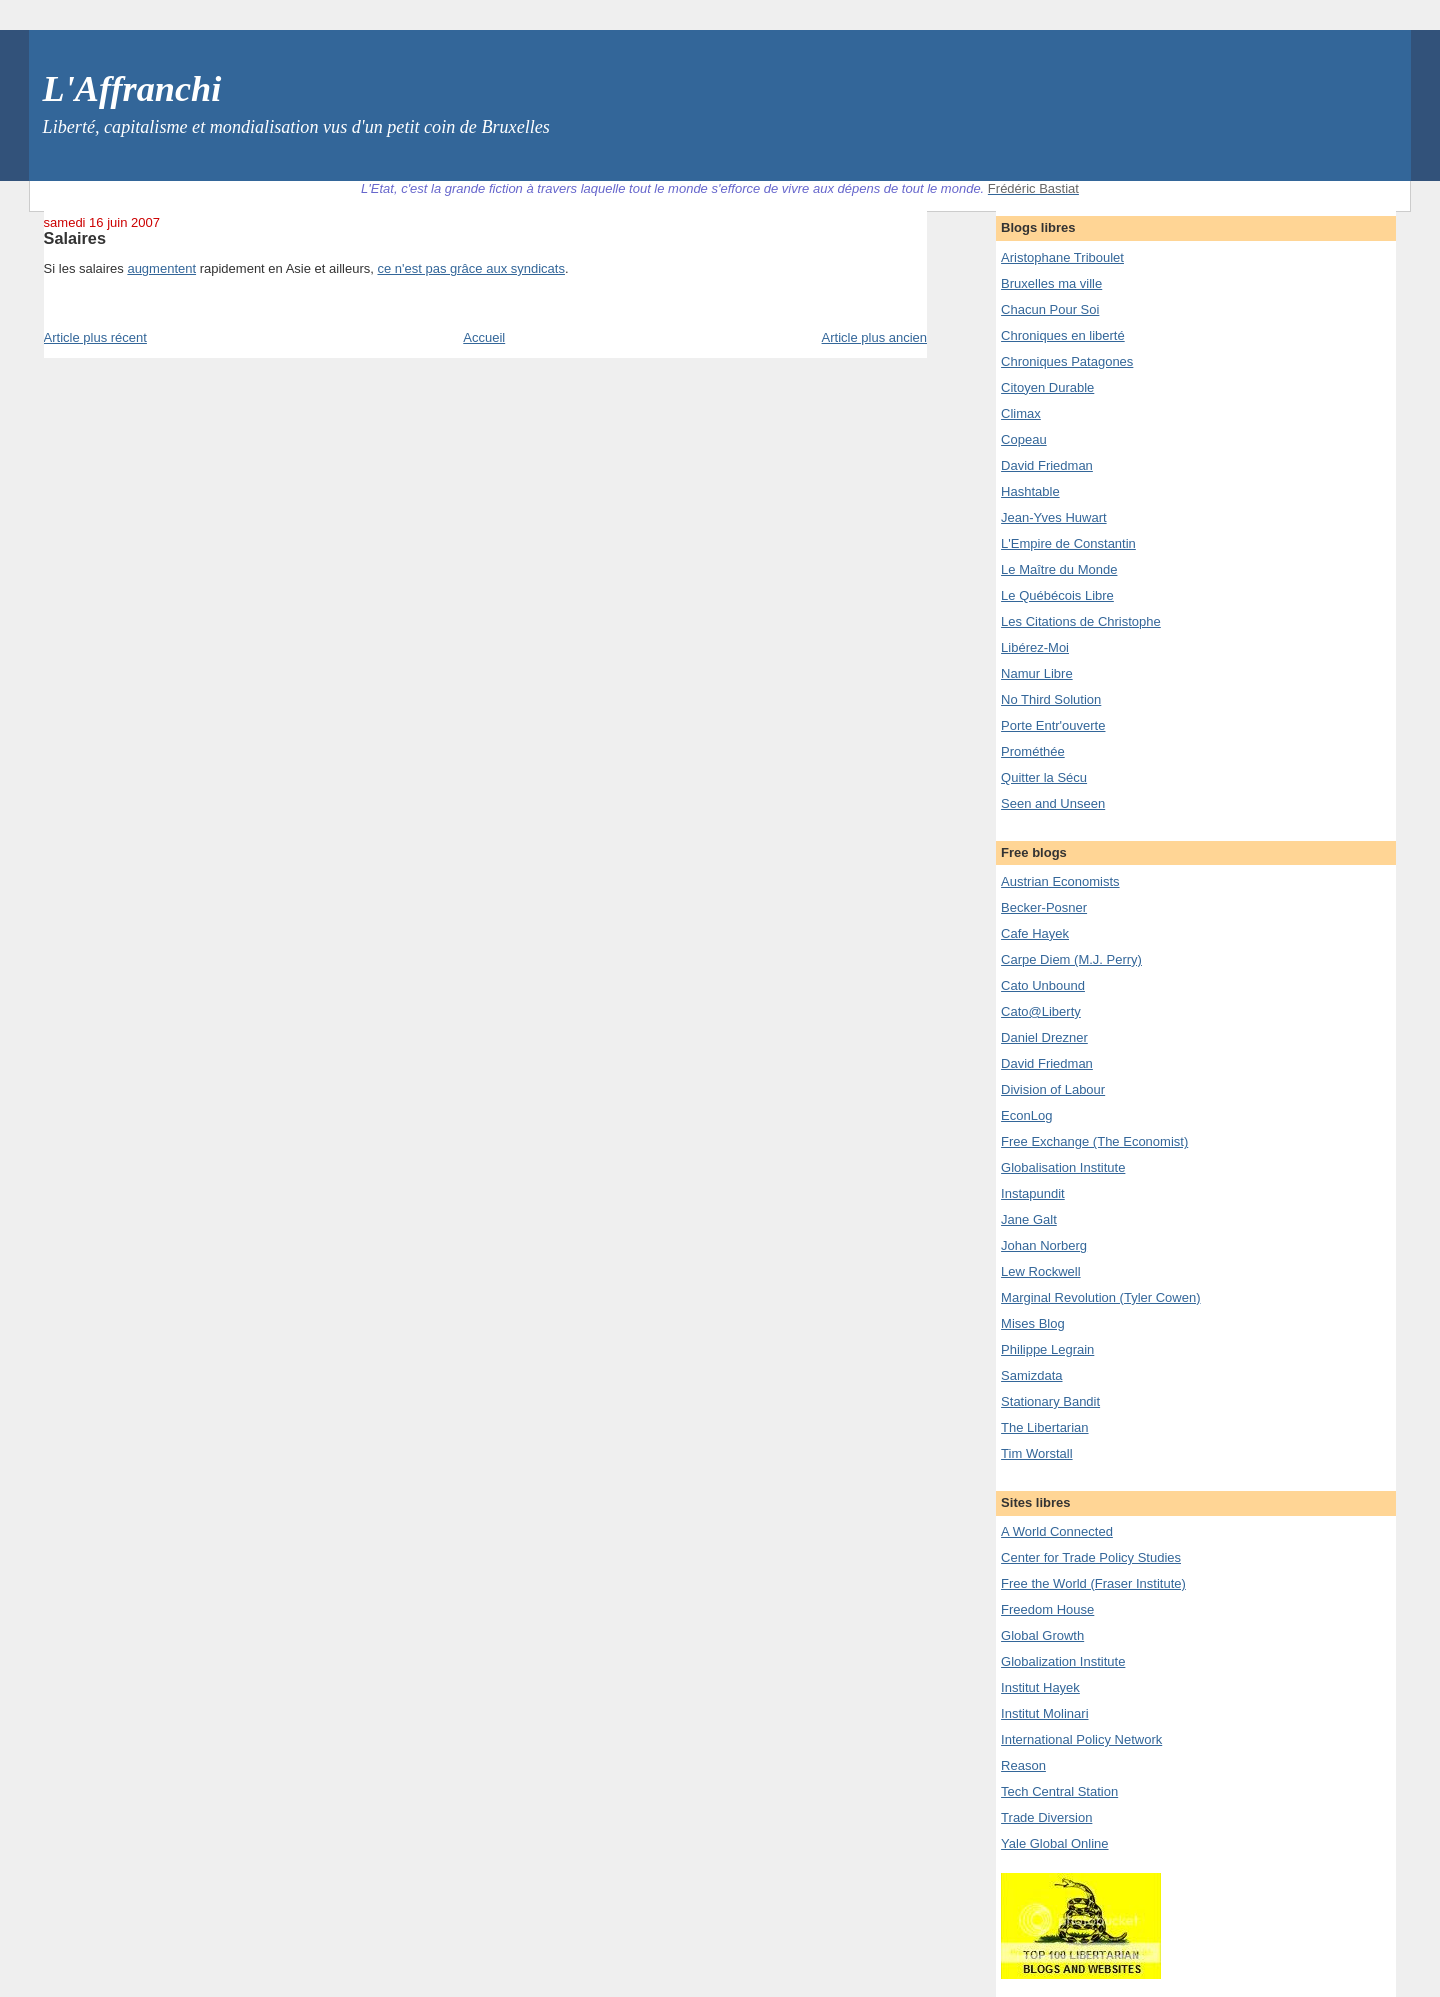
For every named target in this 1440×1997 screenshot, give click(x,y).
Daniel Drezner (1044, 1037)
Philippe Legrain (1047, 1349)
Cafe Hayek (1035, 933)
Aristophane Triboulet (1062, 257)
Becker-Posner (1044, 907)
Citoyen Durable (1047, 387)
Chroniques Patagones (1067, 361)
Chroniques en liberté (1063, 335)
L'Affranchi (132, 89)
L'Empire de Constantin (1068, 543)
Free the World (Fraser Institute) (1093, 1583)
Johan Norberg (1044, 1245)
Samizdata (1031, 1375)
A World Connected (1057, 1531)
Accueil (484, 337)
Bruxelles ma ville (1051, 283)
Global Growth (1042, 1635)
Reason (1023, 1765)
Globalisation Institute (1063, 1167)
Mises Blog (1033, 1323)
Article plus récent (95, 337)
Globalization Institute (1063, 1661)
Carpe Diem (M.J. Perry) (1071, 959)
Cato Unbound (1043, 985)
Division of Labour (1053, 1089)
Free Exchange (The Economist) (1094, 1141)
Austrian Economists (1060, 881)
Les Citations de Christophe (1081, 621)
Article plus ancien (875, 337)
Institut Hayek (1040, 1687)
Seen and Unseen (1053, 803)
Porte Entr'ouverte (1053, 725)
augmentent (161, 268)
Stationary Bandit (1050, 1401)
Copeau (1024, 439)
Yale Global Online (1054, 1843)
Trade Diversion (1046, 1817)
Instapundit (1033, 1193)
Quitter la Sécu (1044, 777)
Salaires (75, 238)
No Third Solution (1051, 699)
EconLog (1026, 1115)
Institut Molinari (1044, 1713)
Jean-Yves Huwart (1054, 517)
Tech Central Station (1059, 1791)
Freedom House (1047, 1609)
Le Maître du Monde (1059, 569)
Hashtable (1030, 491)
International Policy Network (1081, 1739)
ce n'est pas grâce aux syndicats (470, 268)
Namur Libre (1037, 673)
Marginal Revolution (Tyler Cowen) (1100, 1297)
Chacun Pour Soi (1050, 309)
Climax (1021, 413)
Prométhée (1033, 751)
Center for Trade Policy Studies (1091, 1557)
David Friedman (1047, 465)
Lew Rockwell (1040, 1271)
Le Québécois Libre (1057, 595)
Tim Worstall (1037, 1453)
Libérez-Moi (1035, 647)
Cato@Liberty (1041, 1011)
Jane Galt (1029, 1219)
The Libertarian (1044, 1427)
